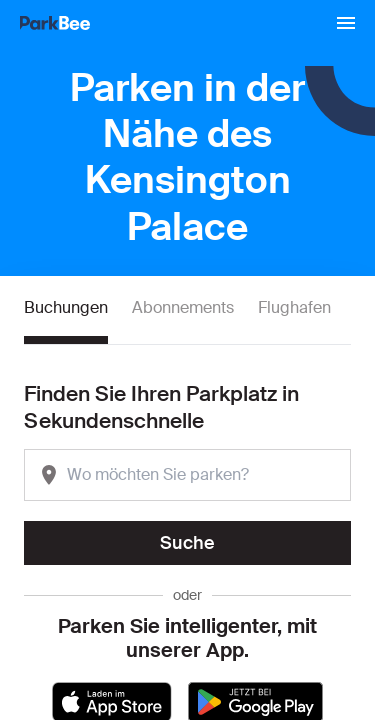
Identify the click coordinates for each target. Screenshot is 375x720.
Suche (187, 543)
